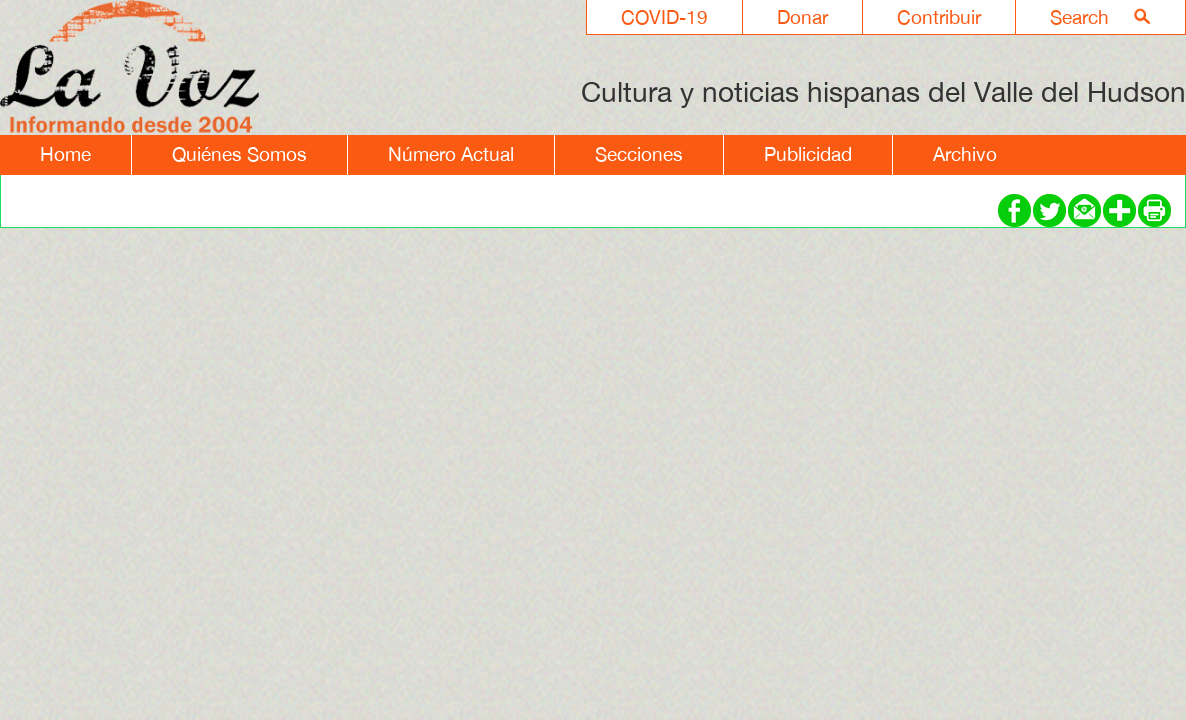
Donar (802, 17)
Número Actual (451, 154)
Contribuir (939, 17)
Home (65, 154)
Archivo (965, 154)
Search (1079, 17)
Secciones (639, 154)
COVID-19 (664, 17)
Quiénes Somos (239, 154)
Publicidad (808, 154)
